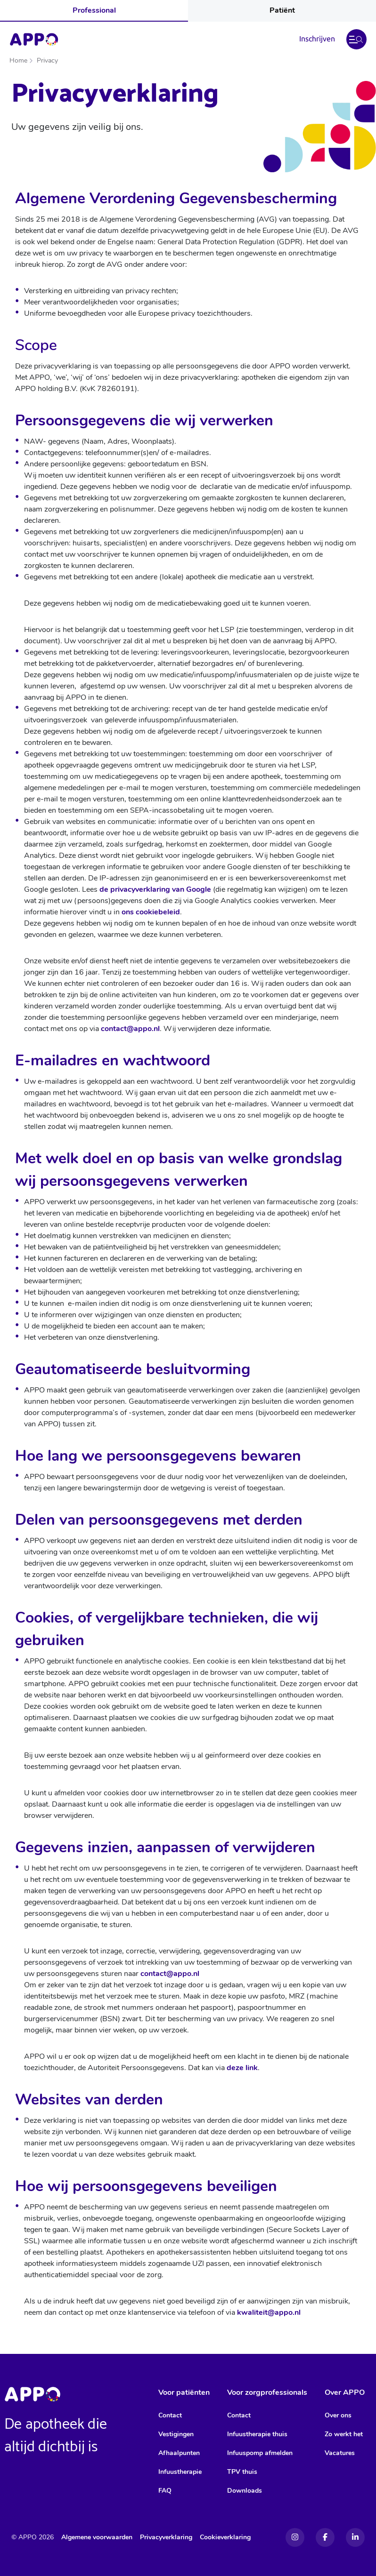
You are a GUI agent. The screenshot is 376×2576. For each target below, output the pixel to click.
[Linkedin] (355, 2537)
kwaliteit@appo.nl (269, 2312)
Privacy (47, 60)
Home (18, 60)
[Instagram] (295, 2537)
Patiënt (282, 10)
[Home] (33, 39)
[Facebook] (325, 2537)
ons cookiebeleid (151, 912)
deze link (242, 2068)
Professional (94, 10)
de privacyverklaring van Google (155, 889)
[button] (356, 39)
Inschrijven (317, 38)
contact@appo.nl (130, 1029)
